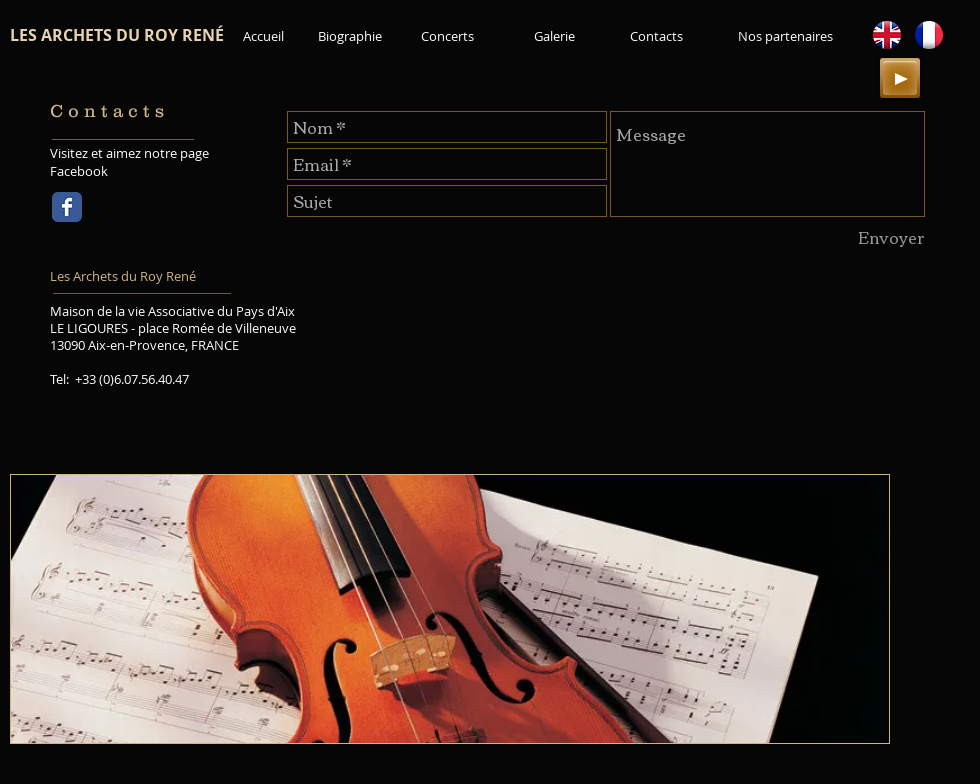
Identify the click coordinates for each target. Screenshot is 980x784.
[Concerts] (447, 36)
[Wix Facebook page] (67, 207)
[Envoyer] (890, 237)
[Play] (900, 78)
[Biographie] (350, 36)
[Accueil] (263, 36)
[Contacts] (656, 36)
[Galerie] (554, 36)
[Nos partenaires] (785, 36)
